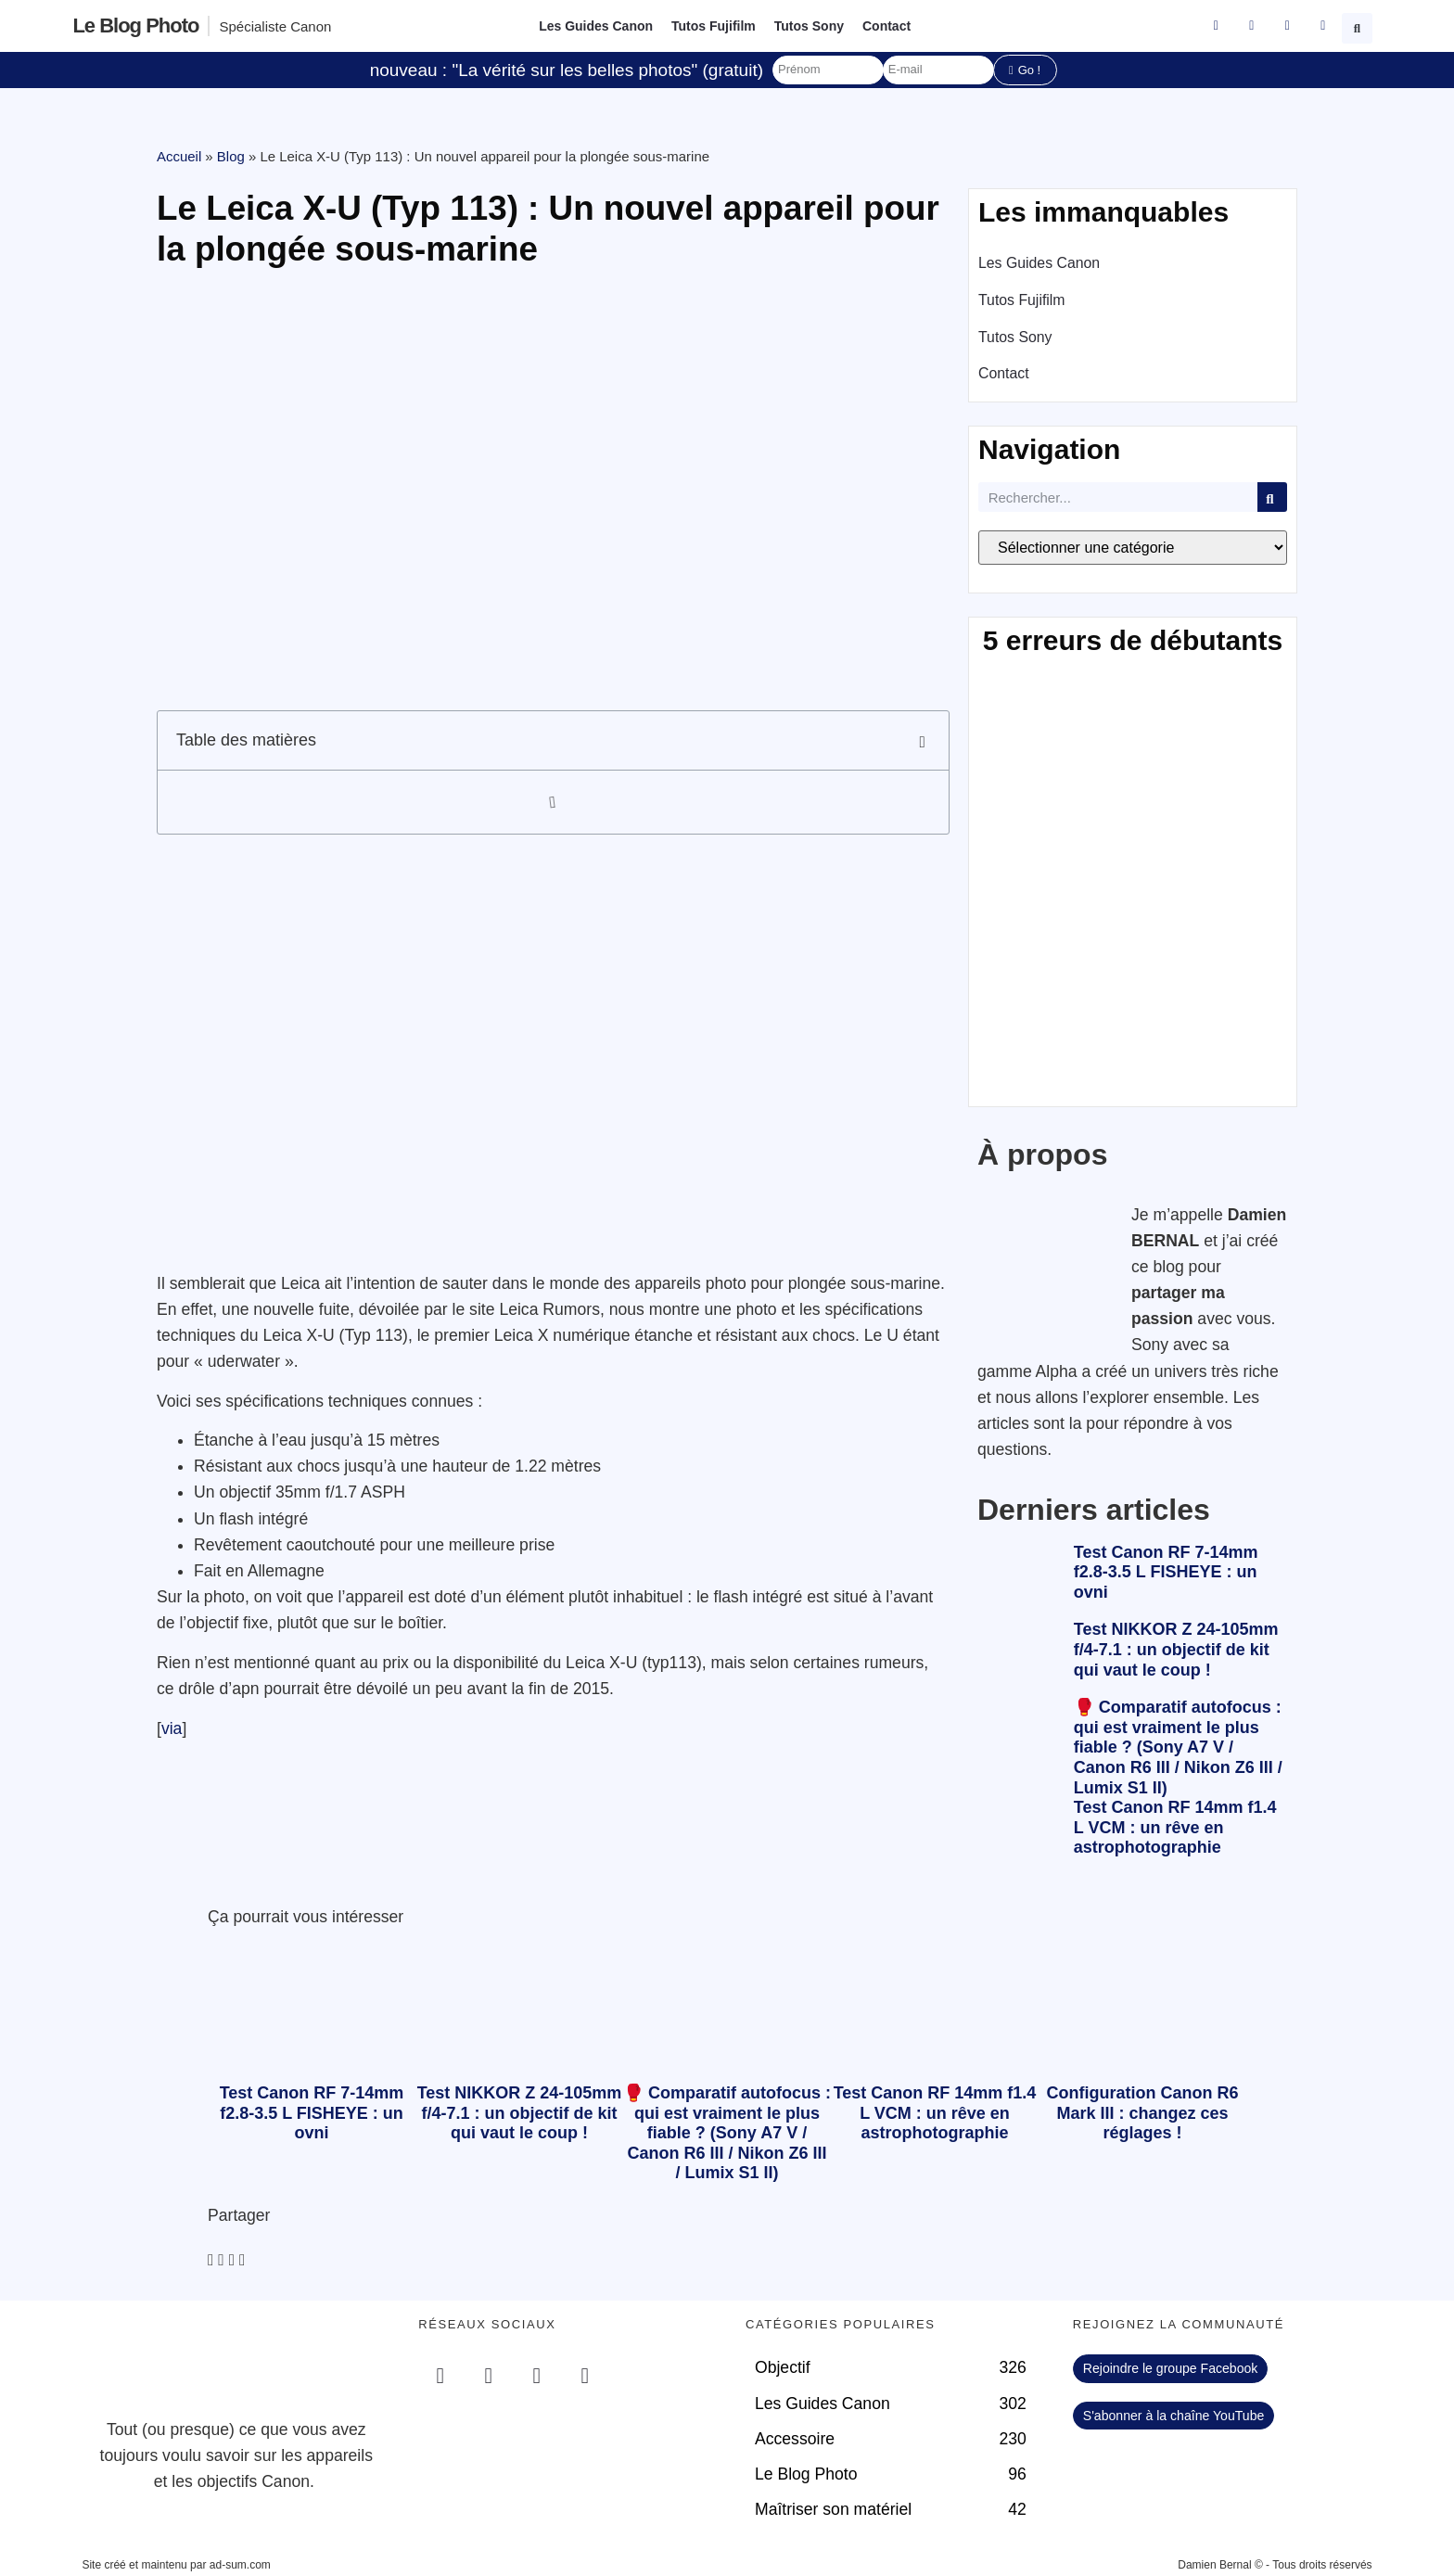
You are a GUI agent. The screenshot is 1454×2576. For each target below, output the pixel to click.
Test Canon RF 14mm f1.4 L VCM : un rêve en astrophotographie (1175, 1827)
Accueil (179, 156)
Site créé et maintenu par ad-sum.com (176, 2564)
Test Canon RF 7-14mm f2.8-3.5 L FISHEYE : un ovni (1166, 1572)
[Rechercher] (1272, 497)
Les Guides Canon (596, 26)
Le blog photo (135, 25)
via (172, 1728)
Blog (231, 156)
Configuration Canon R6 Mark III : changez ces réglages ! (1143, 2113)
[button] (1359, 26)
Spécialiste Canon (275, 26)
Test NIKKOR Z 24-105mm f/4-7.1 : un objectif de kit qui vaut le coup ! (1176, 1649)
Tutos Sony (809, 26)
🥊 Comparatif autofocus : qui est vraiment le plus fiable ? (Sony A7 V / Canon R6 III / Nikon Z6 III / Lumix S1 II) (1178, 1747)
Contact (886, 26)
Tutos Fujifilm (713, 26)
